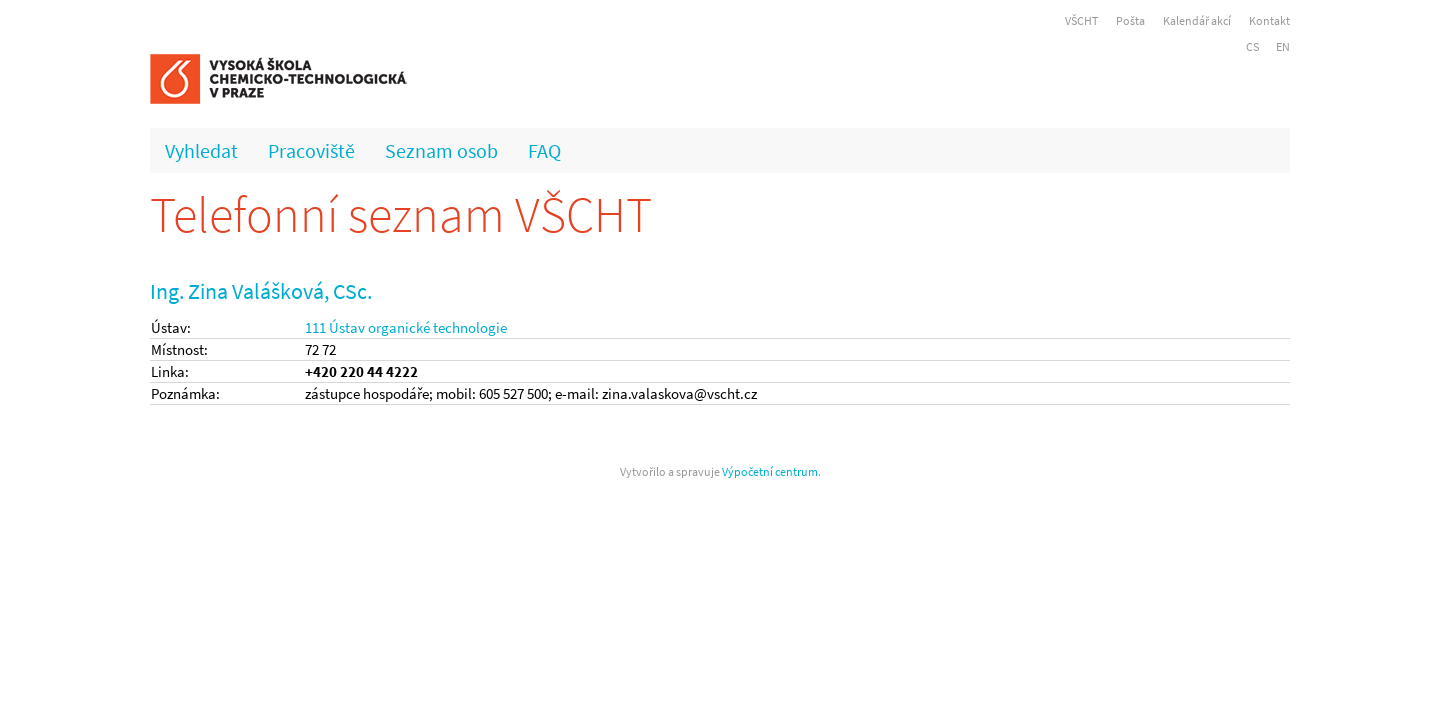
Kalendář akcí (1197, 20)
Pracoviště (311, 150)
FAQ (544, 150)
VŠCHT (1081, 20)
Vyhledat (201, 150)
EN (1283, 46)
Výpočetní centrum (770, 471)
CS (1252, 46)
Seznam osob (441, 150)
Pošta (1130, 20)
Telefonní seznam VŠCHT (401, 214)
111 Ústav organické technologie (406, 327)
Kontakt (1269, 20)
